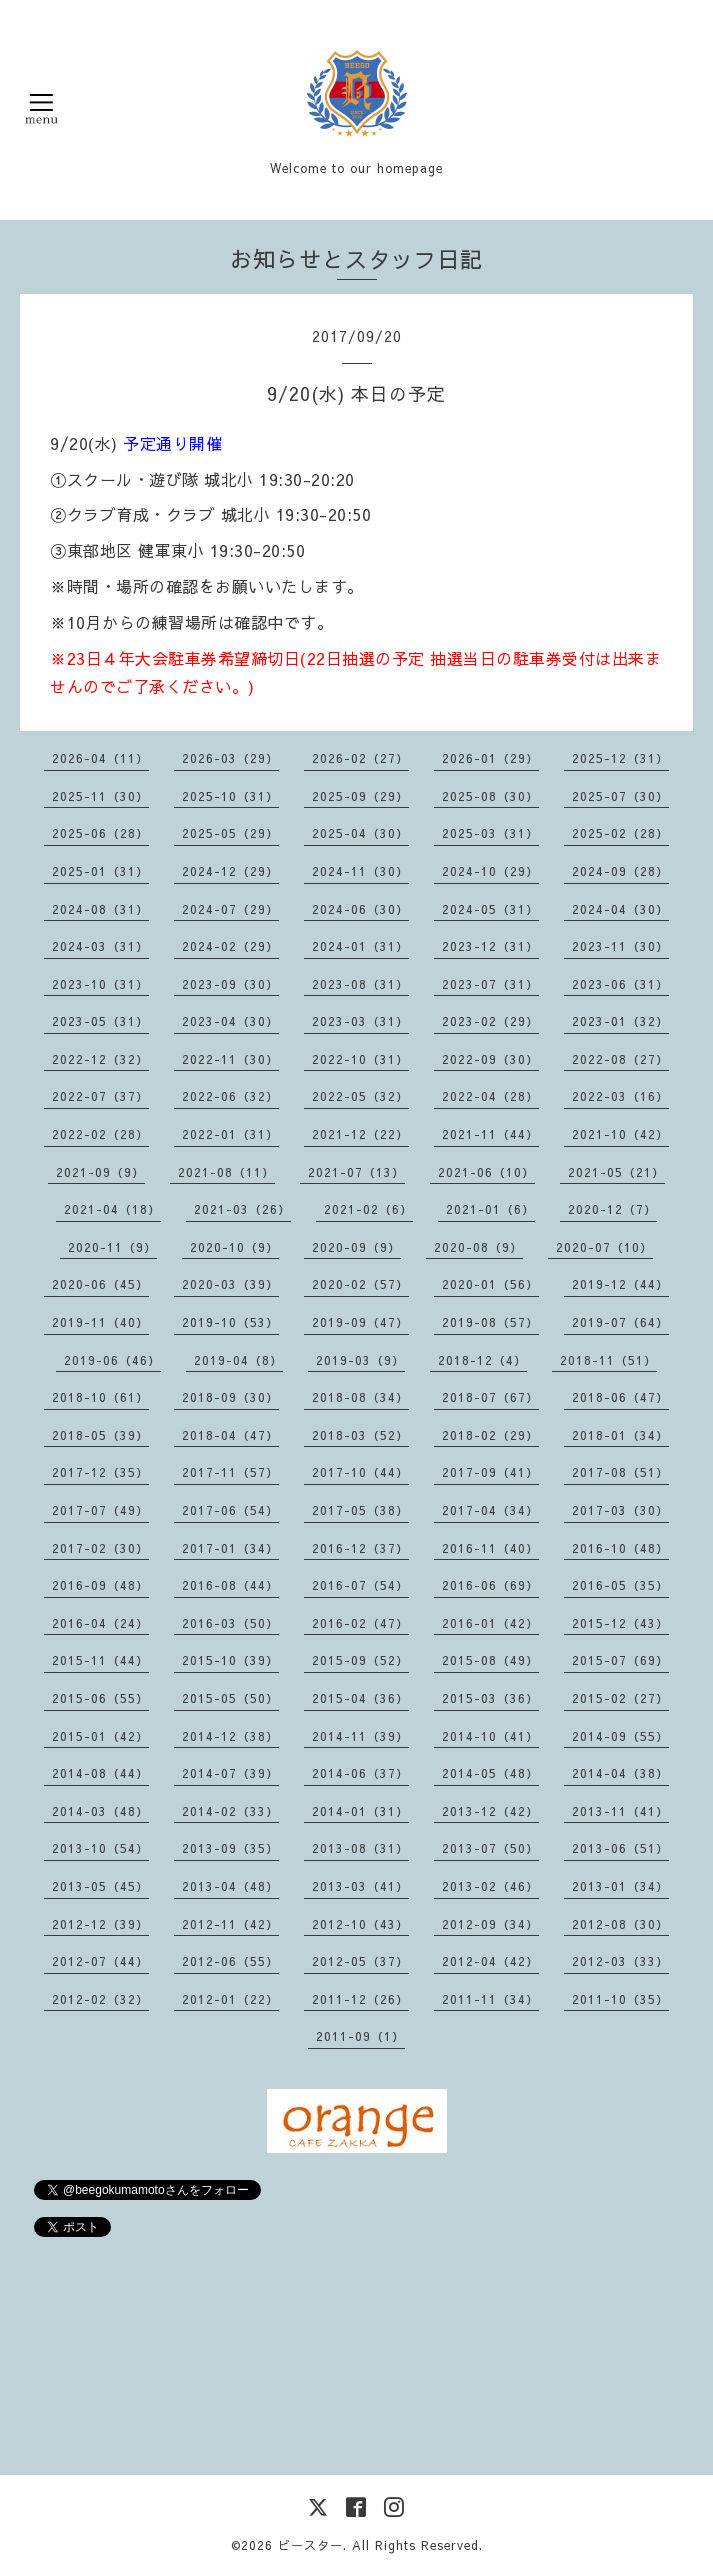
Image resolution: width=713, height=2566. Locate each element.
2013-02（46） (490, 1886)
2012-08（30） (620, 1924)
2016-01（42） (490, 1623)
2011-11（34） (490, 1999)
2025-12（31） (620, 758)
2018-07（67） (490, 1397)
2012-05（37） (360, 1961)
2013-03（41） (360, 1886)
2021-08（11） (226, 1172)
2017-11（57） (230, 1472)
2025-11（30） (100, 796)
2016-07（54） (360, 1585)
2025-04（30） (360, 833)
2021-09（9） (100, 1172)
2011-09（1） (360, 2036)
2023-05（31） (100, 1021)
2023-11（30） (620, 946)
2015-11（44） (100, 1660)
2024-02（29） (230, 946)
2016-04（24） (100, 1623)
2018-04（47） (230, 1435)
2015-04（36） (360, 1698)
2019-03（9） (360, 1360)
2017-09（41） (490, 1472)
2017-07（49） (100, 1510)
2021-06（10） (486, 1172)
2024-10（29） (490, 871)
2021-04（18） (112, 1209)
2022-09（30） (490, 1059)
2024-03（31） (100, 946)
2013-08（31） (360, 1848)
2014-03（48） (100, 1811)
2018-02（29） (490, 1435)
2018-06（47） (620, 1397)
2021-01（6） (490, 1209)
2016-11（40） (490, 1548)
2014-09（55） (620, 1736)
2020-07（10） (604, 1247)
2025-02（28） (620, 833)
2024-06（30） (360, 909)
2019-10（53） (230, 1322)
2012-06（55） (230, 1961)
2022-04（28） (490, 1096)
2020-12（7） (612, 1209)
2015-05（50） (230, 1698)
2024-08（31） (100, 909)
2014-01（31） (360, 1811)
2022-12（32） (100, 1059)
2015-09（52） (360, 1660)
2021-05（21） (616, 1172)
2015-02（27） (620, 1698)
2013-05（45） (100, 1886)
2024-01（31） (360, 946)
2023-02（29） (490, 1021)
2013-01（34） (620, 1886)
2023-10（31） (100, 984)
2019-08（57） (490, 1322)
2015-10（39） (230, 1660)
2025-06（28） (100, 833)
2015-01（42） (100, 1736)
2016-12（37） (360, 1548)
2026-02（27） (360, 758)
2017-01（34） (230, 1548)
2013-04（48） (230, 1886)
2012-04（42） (490, 1961)
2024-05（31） (490, 909)
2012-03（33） (620, 1961)
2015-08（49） (490, 1660)
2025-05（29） (230, 833)
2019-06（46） (112, 1360)
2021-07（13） (356, 1172)
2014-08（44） (100, 1773)
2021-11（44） (490, 1134)
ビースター (310, 2545)
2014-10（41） (490, 1736)
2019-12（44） (620, 1284)
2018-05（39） (100, 1435)
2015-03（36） (490, 1698)
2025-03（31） (490, 833)
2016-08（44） (230, 1585)
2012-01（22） (230, 1999)
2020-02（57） (360, 1284)
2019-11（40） (100, 1322)
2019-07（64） (620, 1322)
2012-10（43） (360, 1924)
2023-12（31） (490, 946)
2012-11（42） (230, 1924)
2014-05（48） (490, 1773)
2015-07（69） (620, 1660)
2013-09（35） (230, 1848)
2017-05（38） (360, 1510)
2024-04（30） (620, 909)
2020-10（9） (234, 1247)
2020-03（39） (230, 1284)
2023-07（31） (490, 984)
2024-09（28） (620, 871)
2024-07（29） (230, 909)
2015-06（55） (100, 1698)
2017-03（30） (620, 1510)
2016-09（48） (100, 1585)
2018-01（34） (620, 1435)
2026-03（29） (230, 758)
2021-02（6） (368, 1209)
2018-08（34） (360, 1397)
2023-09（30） (230, 984)
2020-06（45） (100, 1284)
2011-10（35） (620, 1999)
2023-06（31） (620, 984)
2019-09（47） (360, 1322)
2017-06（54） (230, 1510)
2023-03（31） (360, 1021)
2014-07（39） (230, 1773)
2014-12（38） (230, 1736)
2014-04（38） (620, 1773)
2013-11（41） (620, 1811)
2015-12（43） (620, 1623)
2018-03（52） (360, 1435)
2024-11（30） (360, 871)
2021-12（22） (360, 1134)
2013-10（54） (100, 1848)
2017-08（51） (620, 1472)
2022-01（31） (230, 1134)
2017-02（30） (100, 1548)
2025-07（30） (620, 796)
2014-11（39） (360, 1736)
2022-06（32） (230, 1096)
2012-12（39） (100, 1924)
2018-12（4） (482, 1360)
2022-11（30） (230, 1059)
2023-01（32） (620, 1021)
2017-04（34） (490, 1510)
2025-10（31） (230, 796)
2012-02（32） (100, 1999)
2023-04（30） (230, 1021)
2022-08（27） (620, 1059)
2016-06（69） (490, 1585)
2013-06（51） (620, 1848)
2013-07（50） (490, 1848)
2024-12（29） (230, 871)
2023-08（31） (360, 984)
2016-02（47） (360, 1623)
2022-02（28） (100, 1134)
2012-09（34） (490, 1924)
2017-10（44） (360, 1472)
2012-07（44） (100, 1961)
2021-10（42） (620, 1134)
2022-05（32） (360, 1096)
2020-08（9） (478, 1247)
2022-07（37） (100, 1096)
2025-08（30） (490, 796)
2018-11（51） (608, 1360)
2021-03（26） (242, 1209)
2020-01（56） (490, 1284)
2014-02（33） (230, 1811)
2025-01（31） (100, 871)
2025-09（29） (360, 796)
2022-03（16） (620, 1096)
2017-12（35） (100, 1472)
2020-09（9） (356, 1247)
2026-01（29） (490, 758)
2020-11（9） (112, 1247)
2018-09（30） (230, 1397)
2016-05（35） (620, 1585)
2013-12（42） (490, 1811)
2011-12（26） (360, 1999)
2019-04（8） (238, 1360)
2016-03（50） (230, 1623)
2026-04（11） (100, 758)
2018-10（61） (100, 1397)
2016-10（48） (620, 1548)
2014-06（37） (360, 1773)
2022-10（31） (360, 1059)
